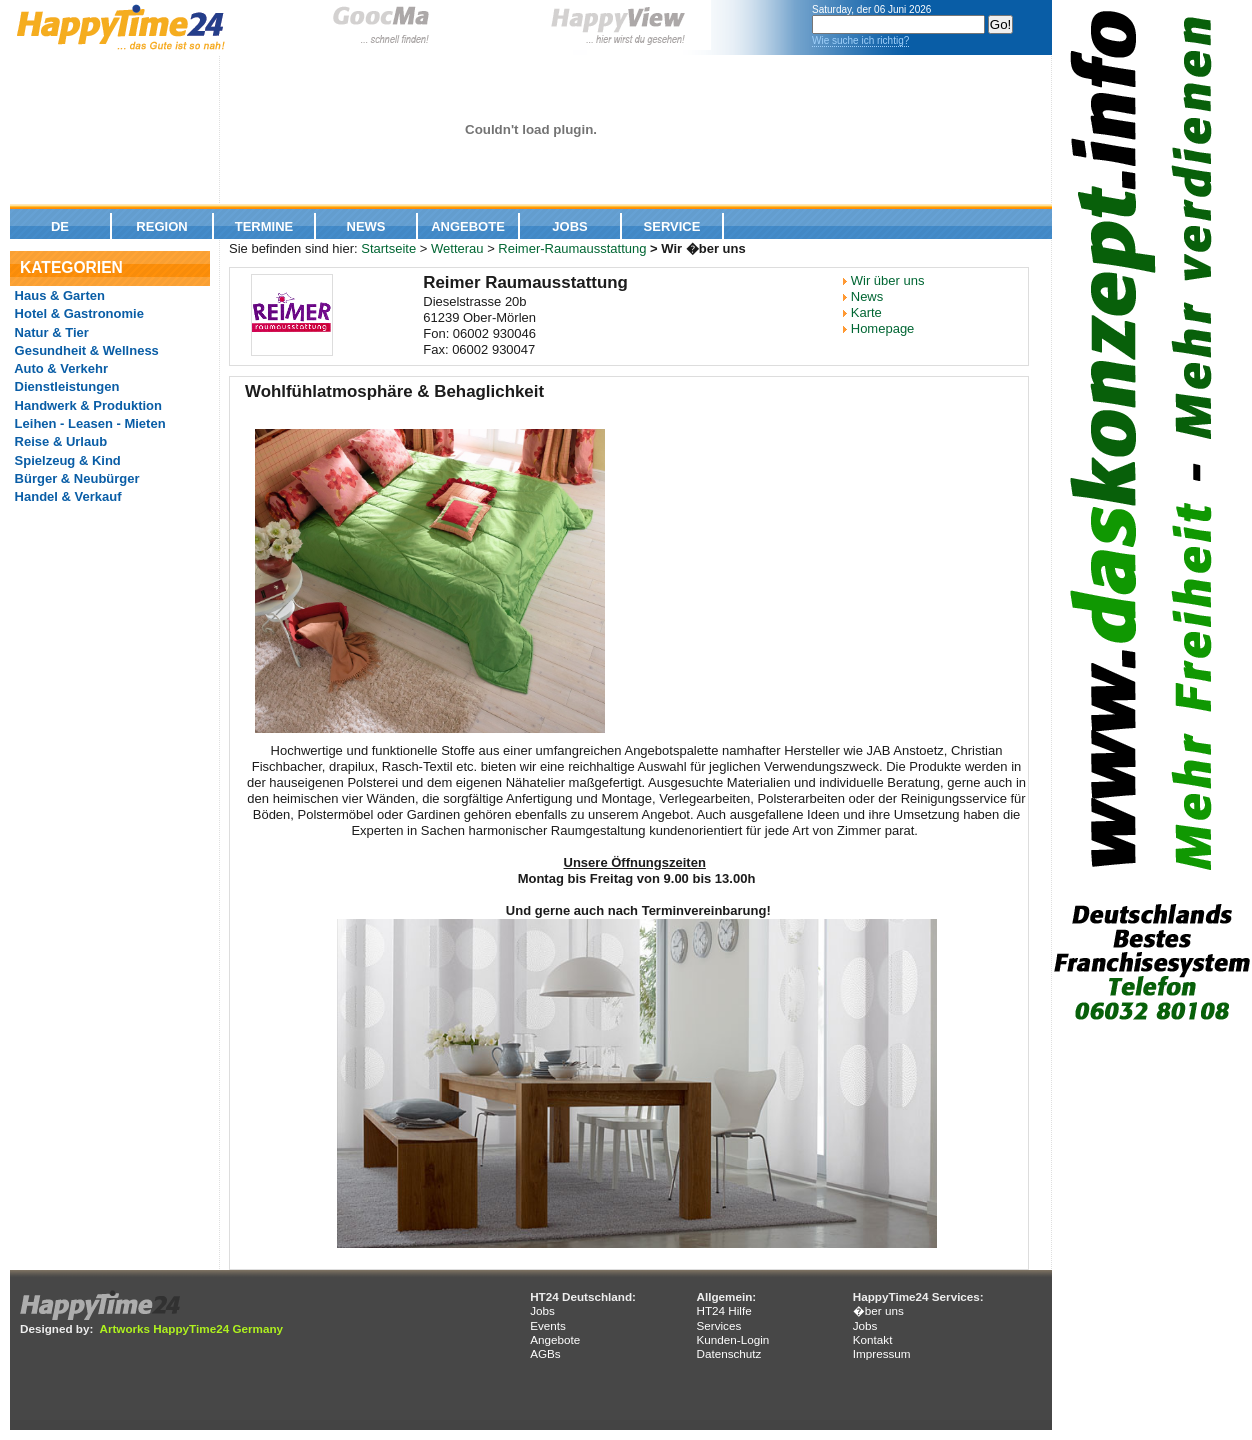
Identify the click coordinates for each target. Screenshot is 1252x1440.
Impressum (882, 1353)
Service (672, 226)
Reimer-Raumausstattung (572, 248)
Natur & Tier (50, 332)
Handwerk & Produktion (86, 405)
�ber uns (878, 1310)
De (60, 226)
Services (718, 1325)
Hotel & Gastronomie (77, 313)
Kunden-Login (732, 1339)
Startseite (388, 248)
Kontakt (873, 1339)
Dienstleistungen (65, 386)
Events (548, 1325)
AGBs (545, 1353)
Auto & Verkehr (59, 368)
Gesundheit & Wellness (85, 350)
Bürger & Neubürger (75, 478)
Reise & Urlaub (59, 441)
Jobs (569, 226)
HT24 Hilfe (723, 1310)
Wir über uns (888, 280)
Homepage (883, 328)
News (366, 226)
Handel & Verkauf (66, 496)
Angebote (468, 226)
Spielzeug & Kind (66, 460)
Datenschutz (728, 1353)
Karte (866, 312)
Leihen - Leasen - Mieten (88, 423)
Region (161, 226)
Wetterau (457, 248)
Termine (264, 226)
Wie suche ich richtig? (860, 40)
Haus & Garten (58, 295)
